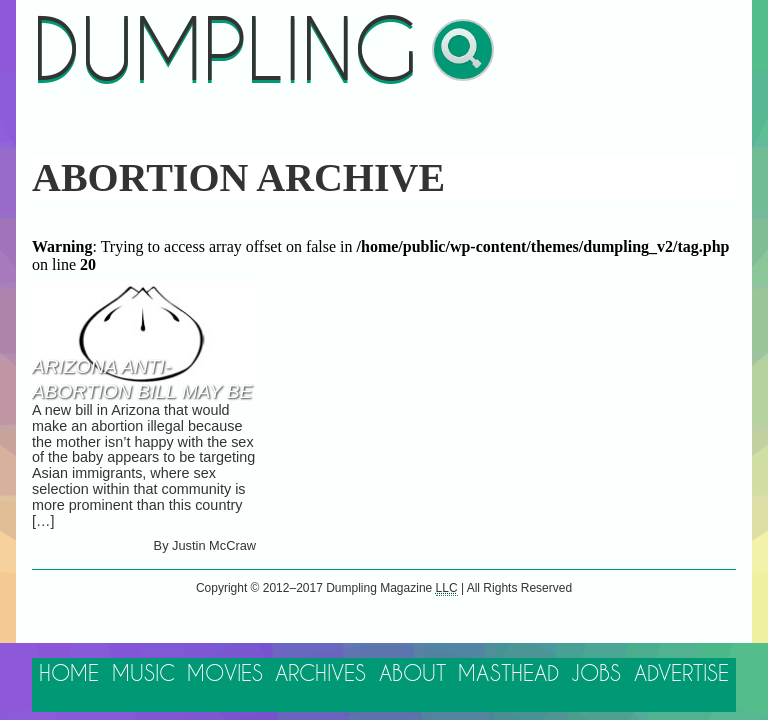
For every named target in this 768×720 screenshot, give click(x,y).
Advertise (681, 674)
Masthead (508, 674)
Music (143, 674)
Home (69, 674)
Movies (225, 674)
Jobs (596, 674)
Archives (320, 674)
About (412, 674)
